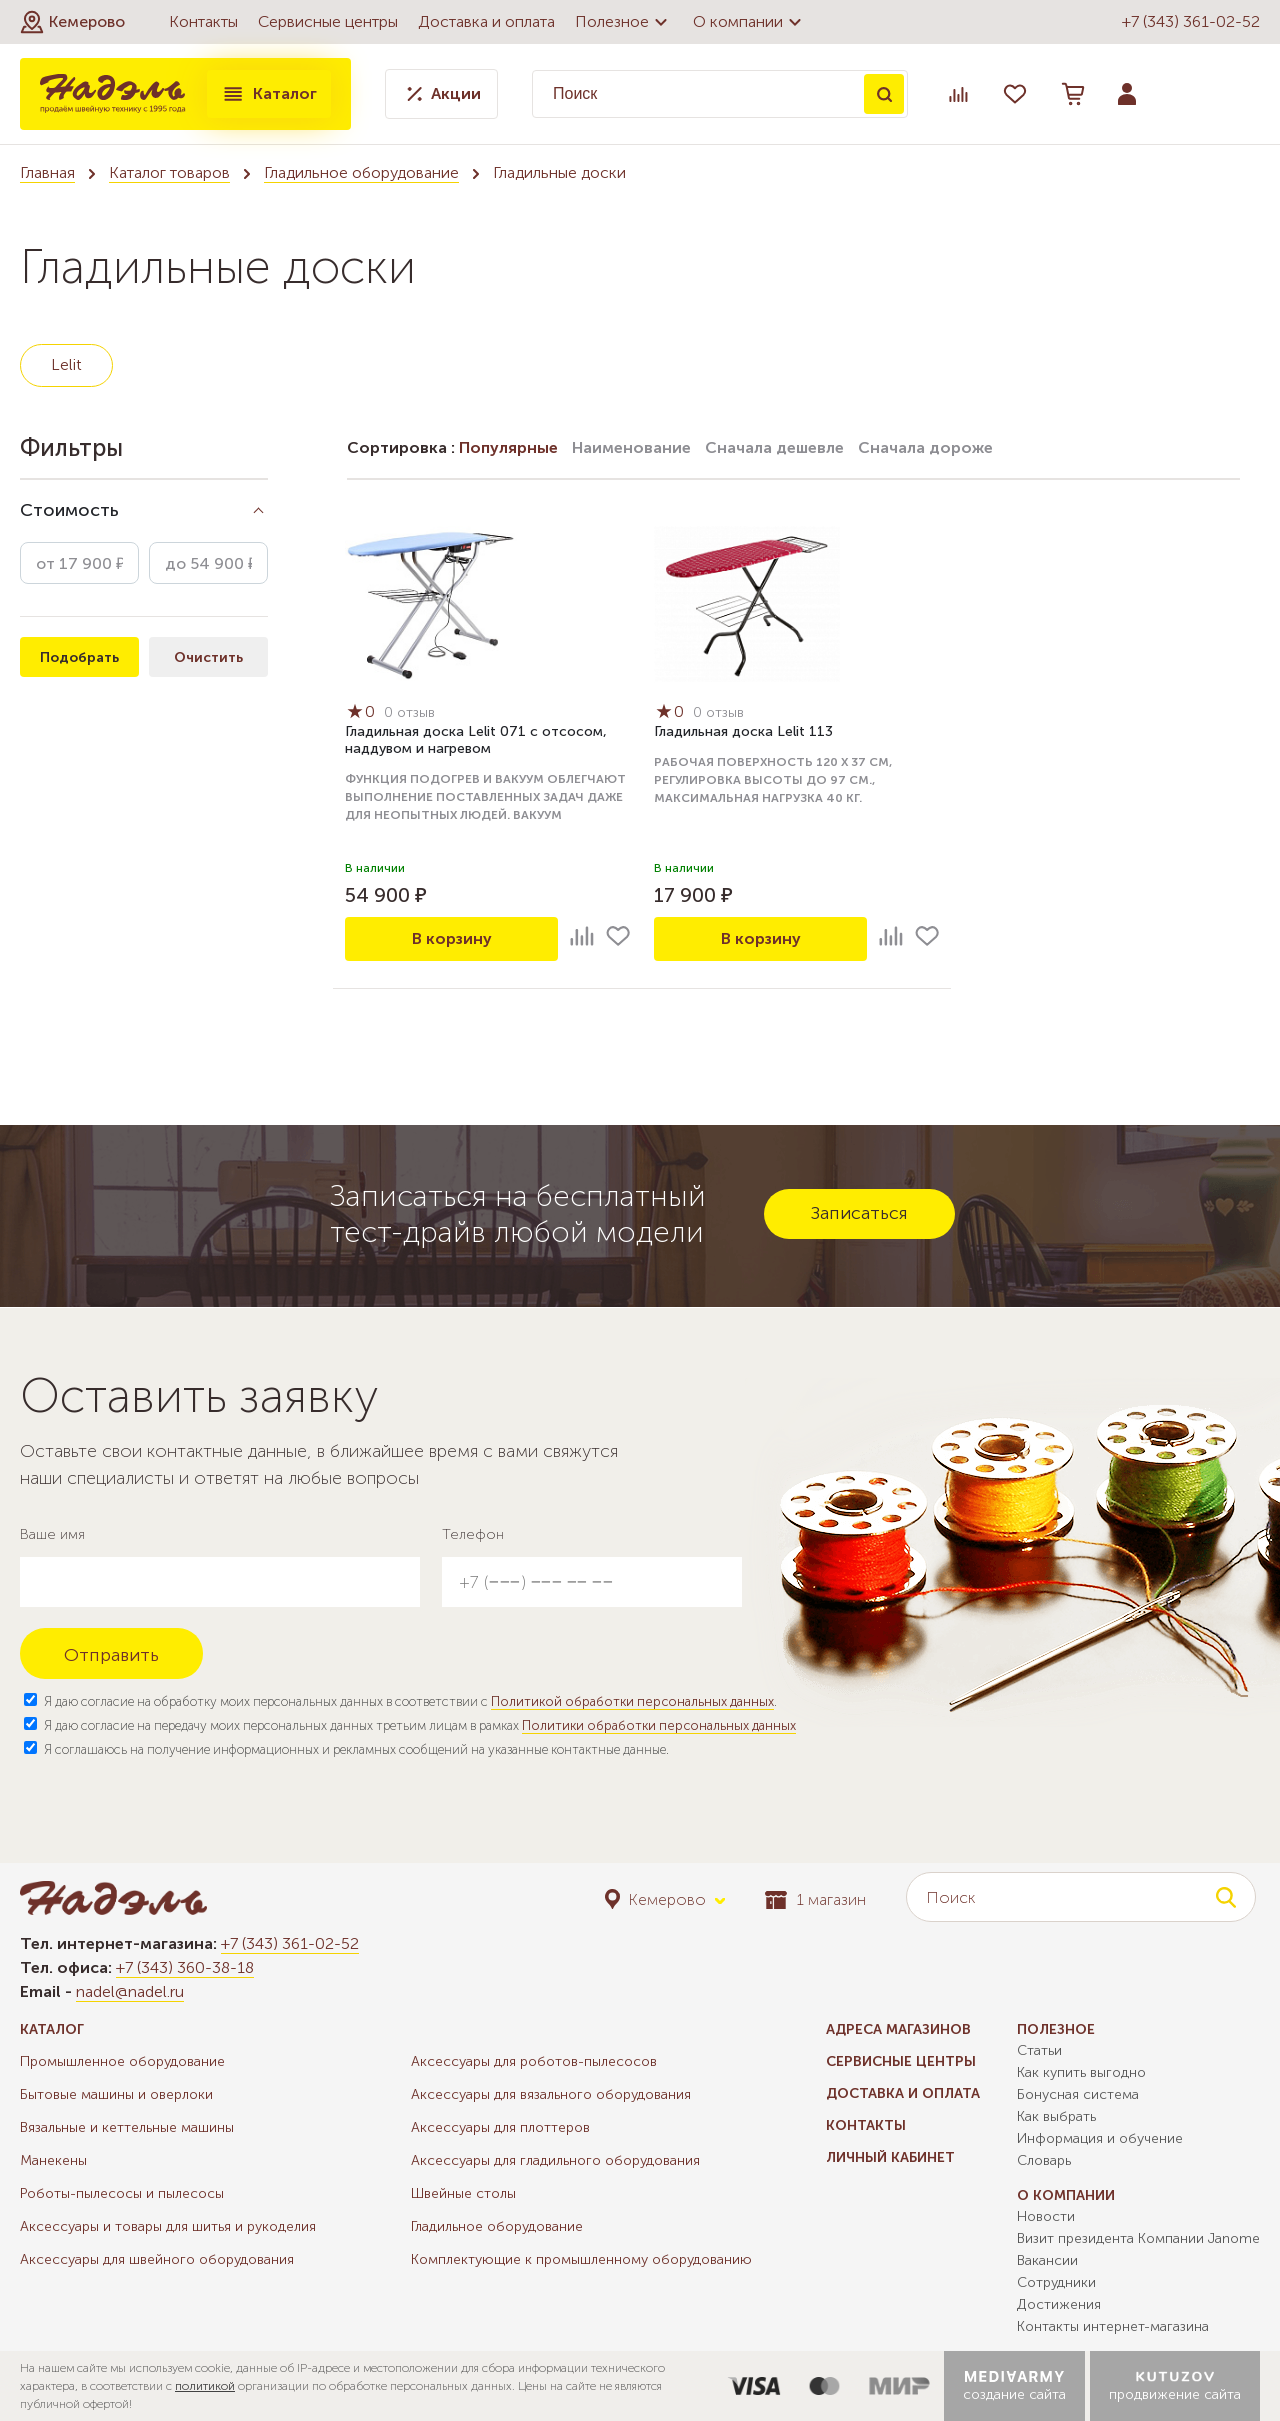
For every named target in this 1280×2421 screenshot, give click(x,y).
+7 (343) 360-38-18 (185, 1967)
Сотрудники (1056, 2282)
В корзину (452, 938)
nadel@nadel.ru (130, 1991)
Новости (1046, 2216)
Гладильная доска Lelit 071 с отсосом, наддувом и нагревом (476, 740)
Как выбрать (1056, 2116)
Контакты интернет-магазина (1113, 2326)
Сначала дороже (925, 447)
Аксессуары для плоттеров (500, 2127)
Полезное (624, 22)
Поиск (884, 94)
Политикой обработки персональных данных (632, 1701)
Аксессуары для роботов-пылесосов (534, 2061)
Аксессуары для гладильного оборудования (555, 2160)
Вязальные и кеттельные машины (127, 2127)
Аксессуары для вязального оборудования (551, 2094)
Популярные (508, 447)
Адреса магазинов (898, 2029)
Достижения (1059, 2304)
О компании (750, 22)
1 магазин (815, 1899)
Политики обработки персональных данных (659, 1725)
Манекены (53, 2160)
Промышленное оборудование (122, 2061)
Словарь (1044, 2160)
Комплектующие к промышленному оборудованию (581, 2259)
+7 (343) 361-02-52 (1191, 21)
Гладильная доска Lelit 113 (743, 731)
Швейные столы (463, 2193)
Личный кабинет (890, 2157)
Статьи (1039, 2050)
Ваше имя (52, 1534)
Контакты (203, 21)
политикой (205, 2386)
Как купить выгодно (1081, 2072)
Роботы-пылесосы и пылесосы (122, 2193)
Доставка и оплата (486, 21)
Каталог (269, 94)
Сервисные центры (328, 21)
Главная (47, 172)
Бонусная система (1078, 2094)
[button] (72, 22)
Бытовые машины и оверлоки (116, 2094)
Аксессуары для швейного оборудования (157, 2259)
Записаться (859, 1213)
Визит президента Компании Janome (1138, 2238)
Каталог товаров (169, 172)
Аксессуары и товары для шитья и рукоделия (168, 2226)
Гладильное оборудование (361, 172)
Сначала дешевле (774, 447)
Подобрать (79, 657)
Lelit (66, 364)
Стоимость (69, 510)
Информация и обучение (1100, 2138)
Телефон (473, 1534)
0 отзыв (409, 712)
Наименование (631, 447)
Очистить (208, 657)
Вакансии (1047, 2260)
